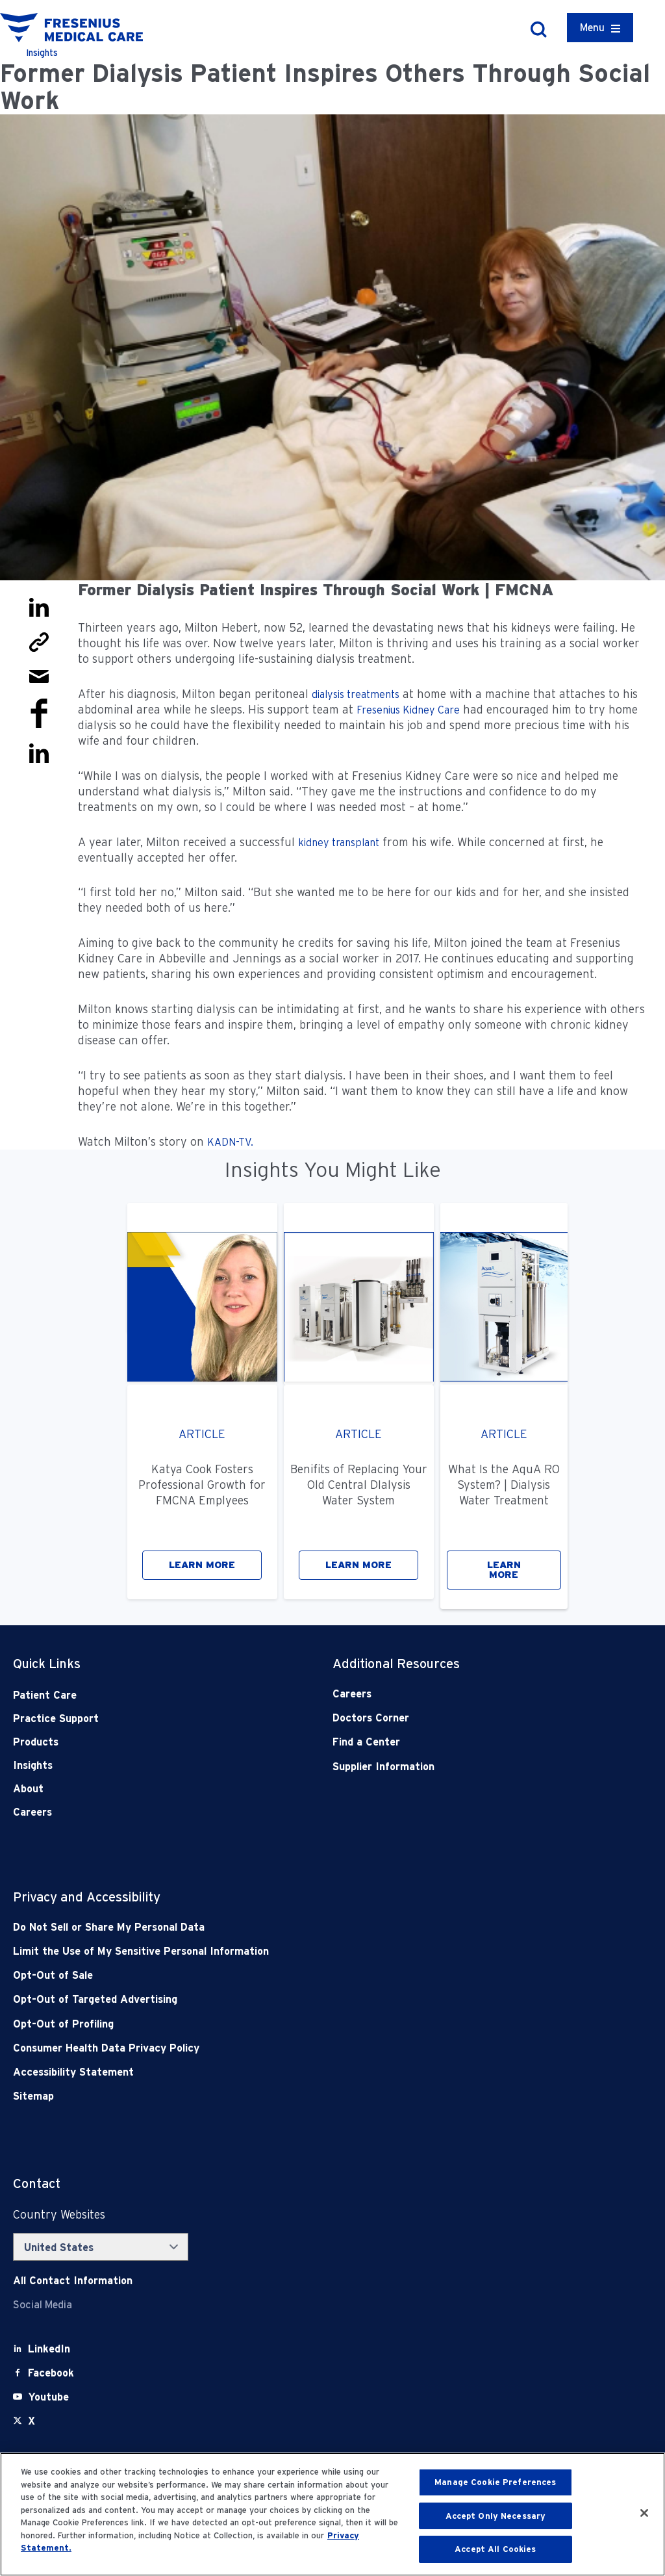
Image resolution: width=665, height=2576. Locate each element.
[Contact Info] (72, 2280)
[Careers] (460, 1694)
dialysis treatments (355, 694)
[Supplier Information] (460, 1766)
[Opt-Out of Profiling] (268, 2024)
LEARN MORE (202, 1565)
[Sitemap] (268, 2096)
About (28, 1789)
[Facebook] (51, 2373)
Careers (32, 1812)
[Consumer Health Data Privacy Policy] (268, 2048)
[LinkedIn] (49, 2349)
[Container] (600, 27)
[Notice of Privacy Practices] (268, 1951)
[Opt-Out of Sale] (268, 1975)
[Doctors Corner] (460, 1718)
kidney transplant (338, 842)
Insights (33, 1765)
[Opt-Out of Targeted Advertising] (268, 1999)
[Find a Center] (460, 1742)
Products (35, 1742)
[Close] (644, 2513)
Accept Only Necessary (495, 2516)
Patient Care (45, 1695)
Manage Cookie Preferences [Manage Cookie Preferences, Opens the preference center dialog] (495, 2482)
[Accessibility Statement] (268, 2072)
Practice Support (56, 1718)
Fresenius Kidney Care (408, 710)
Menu (592, 27)
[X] (31, 2421)
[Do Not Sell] (268, 1927)
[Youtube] (48, 2397)
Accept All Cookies (495, 2549)
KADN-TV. (230, 1142)
